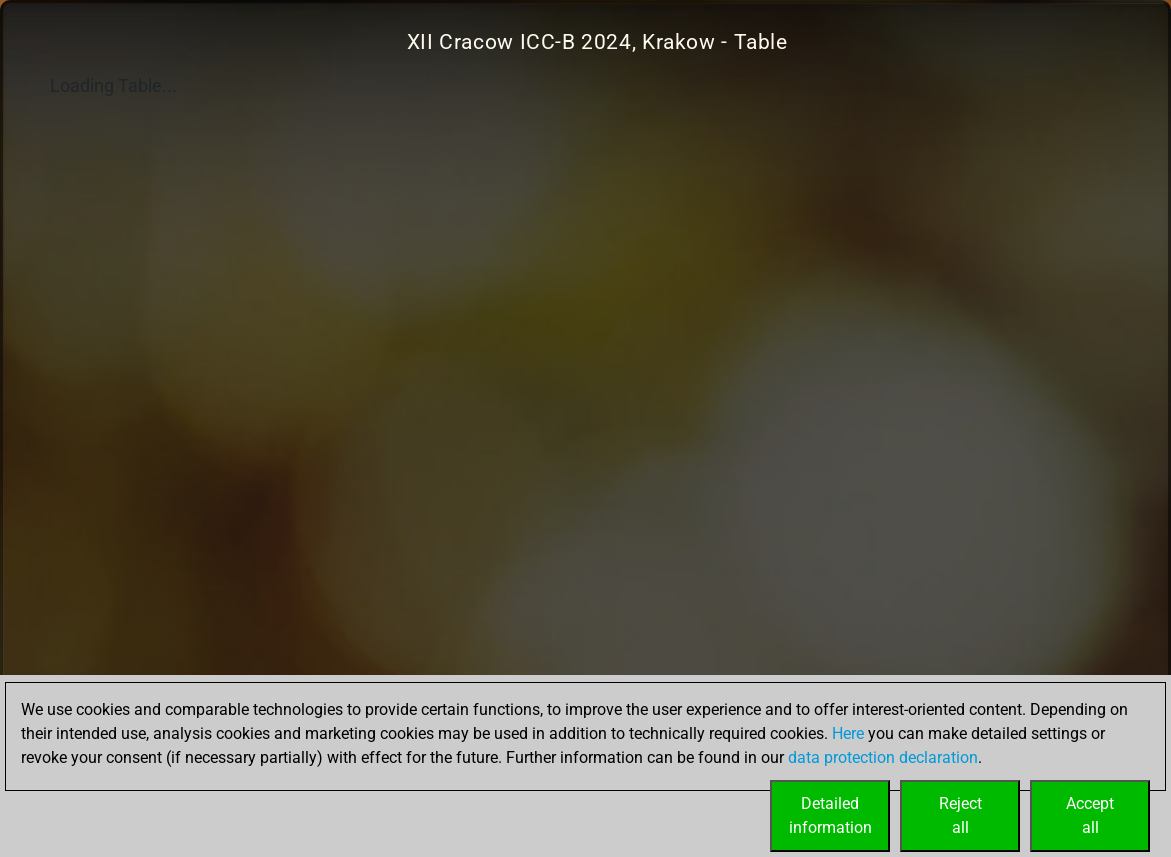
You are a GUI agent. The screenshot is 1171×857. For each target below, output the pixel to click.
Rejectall (960, 815)
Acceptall (1090, 815)
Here (848, 733)
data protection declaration (883, 757)
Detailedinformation (830, 815)
